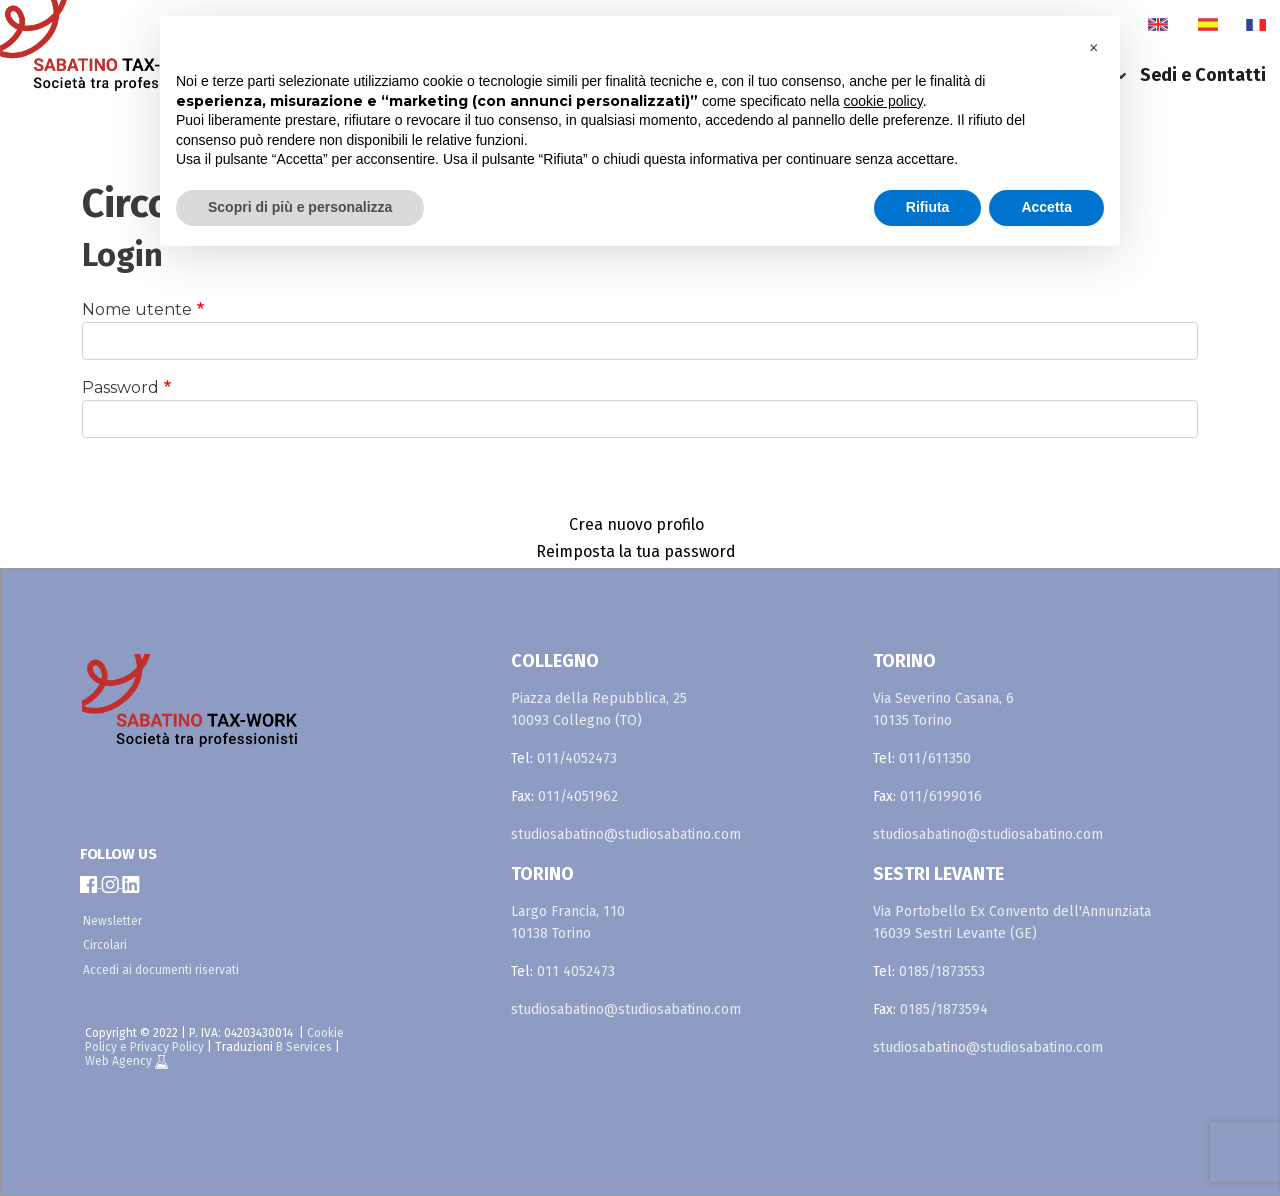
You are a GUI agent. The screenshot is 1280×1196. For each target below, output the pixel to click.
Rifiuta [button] (928, 207)
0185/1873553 (942, 971)
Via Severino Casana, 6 (943, 698)
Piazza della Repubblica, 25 (599, 698)
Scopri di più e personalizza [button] (300, 207)
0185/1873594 (944, 1009)
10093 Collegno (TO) (576, 720)
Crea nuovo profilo (636, 524)
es (1207, 25)
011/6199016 (941, 796)
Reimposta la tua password (636, 551)
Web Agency (120, 1061)
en (1158, 25)
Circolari (105, 945)
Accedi (640, 473)
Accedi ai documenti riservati (161, 970)
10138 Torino (551, 933)
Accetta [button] (1046, 207)
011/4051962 (578, 796)
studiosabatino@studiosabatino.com (626, 834)
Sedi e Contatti (1203, 75)
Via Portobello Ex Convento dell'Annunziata (1012, 911)
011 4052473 (576, 971)
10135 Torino (912, 720)
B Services (304, 1047)
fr (1256, 25)
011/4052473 (577, 758)
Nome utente (137, 309)
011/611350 (935, 758)
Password (120, 387)
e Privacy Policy (162, 1047)
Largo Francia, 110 (568, 911)
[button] (1094, 48)
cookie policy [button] (883, 101)
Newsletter (112, 921)
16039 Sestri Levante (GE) (955, 933)
